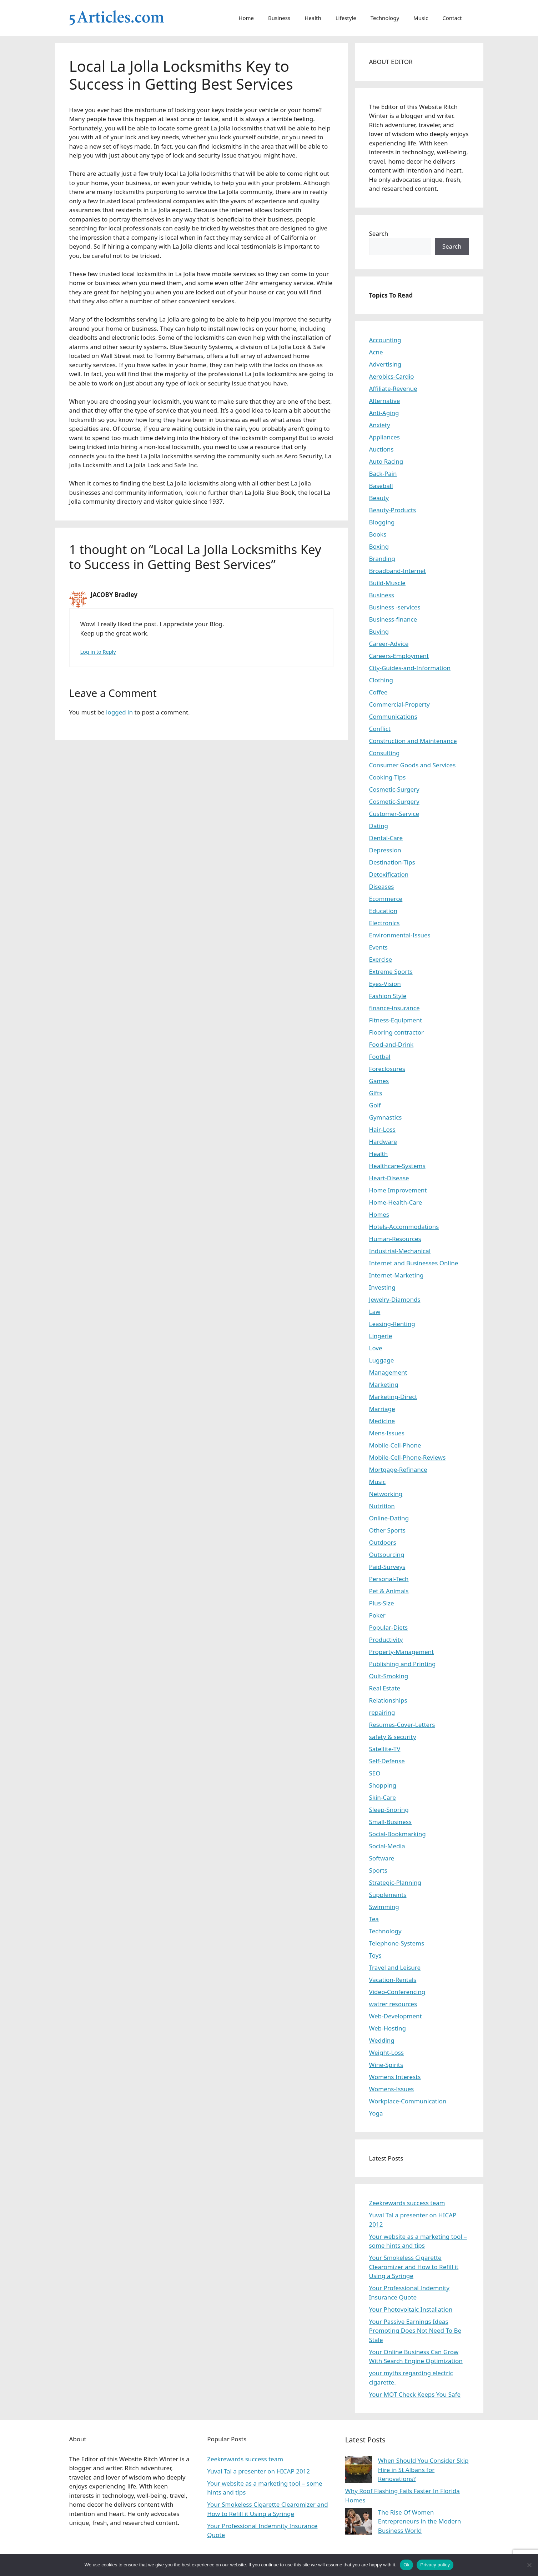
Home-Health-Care (395, 1202)
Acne (376, 352)
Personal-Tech (389, 1579)
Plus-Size (381, 1603)
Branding (382, 558)
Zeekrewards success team (407, 2203)
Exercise (380, 959)
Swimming (384, 1907)
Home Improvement (398, 1190)
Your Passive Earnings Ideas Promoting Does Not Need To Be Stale (415, 2330)
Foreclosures (387, 1069)
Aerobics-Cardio (391, 376)
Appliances (384, 437)
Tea (374, 1919)
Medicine (382, 1421)
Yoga (376, 2113)
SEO (375, 1773)
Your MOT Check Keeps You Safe (415, 2394)
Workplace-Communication (408, 2101)
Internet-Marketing (396, 1275)
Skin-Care (382, 1797)
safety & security (392, 1737)
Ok (406, 2564)
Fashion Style (388, 996)
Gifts (375, 1093)
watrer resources (393, 2004)
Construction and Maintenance (413, 741)
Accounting (385, 340)
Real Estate (385, 1688)
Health (313, 17)
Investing (382, 1287)
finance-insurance (394, 1008)
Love (375, 1348)
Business (279, 17)
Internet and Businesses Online (413, 1263)
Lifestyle (346, 17)
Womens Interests (395, 2077)
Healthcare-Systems (397, 1166)
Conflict (380, 728)
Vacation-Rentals (393, 1979)
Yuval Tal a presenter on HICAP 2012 (258, 2471)
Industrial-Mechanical (400, 1251)
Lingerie (380, 1336)
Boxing (379, 546)
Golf (375, 1105)
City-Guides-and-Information (410, 668)
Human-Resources (395, 1239)
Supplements (388, 1894)
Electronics (384, 923)
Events (378, 947)
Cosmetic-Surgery (394, 789)
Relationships (388, 1700)
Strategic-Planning (395, 1882)
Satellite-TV (385, 1749)
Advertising (385, 364)
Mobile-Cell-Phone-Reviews (407, 1457)
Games (379, 1081)
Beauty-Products (392, 510)
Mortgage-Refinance (398, 1469)
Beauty (379, 498)
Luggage (381, 1360)
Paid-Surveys (387, 1567)
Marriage (382, 1409)
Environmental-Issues (400, 935)
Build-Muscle (387, 583)
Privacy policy (435, 2564)
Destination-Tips (392, 862)
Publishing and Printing (402, 1664)
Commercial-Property (399, 704)
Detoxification (389, 874)
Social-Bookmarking (397, 1834)
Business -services (395, 607)
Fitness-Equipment (395, 1020)
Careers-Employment (399, 656)
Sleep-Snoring (389, 1809)
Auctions (381, 449)
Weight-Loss (386, 2052)
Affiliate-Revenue (393, 388)
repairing (382, 1712)
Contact (452, 17)
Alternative (384, 401)
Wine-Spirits (386, 2065)
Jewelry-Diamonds (395, 1299)
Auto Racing (386, 461)
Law (375, 1311)
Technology (385, 17)
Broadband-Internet (397, 571)
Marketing (383, 1384)
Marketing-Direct (393, 1396)
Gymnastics (385, 1117)
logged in (119, 712)
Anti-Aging (384, 413)
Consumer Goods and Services (412, 765)
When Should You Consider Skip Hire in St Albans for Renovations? (423, 2469)
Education (383, 911)
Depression (385, 850)
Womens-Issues (391, 2089)
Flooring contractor (396, 1032)
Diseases (381, 886)
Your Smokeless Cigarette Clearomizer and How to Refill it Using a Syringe (414, 2266)
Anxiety (379, 425)
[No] (529, 2564)
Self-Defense (387, 1761)
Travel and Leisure (395, 1967)
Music (420, 17)
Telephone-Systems (396, 1943)
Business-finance (393, 619)
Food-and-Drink (391, 1044)
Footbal (380, 1056)
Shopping (382, 1785)
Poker (377, 1615)
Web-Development (395, 2016)
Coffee (378, 692)
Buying (379, 631)
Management (388, 1372)
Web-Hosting (387, 2028)
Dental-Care (386, 838)
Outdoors (382, 1542)
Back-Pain (383, 473)
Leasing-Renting (392, 1324)
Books (378, 534)
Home (246, 17)
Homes (379, 1214)
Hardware (383, 1141)
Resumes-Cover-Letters (402, 1724)
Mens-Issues (386, 1433)
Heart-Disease (389, 1178)
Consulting (384, 753)
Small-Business (390, 1822)
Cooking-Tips (387, 777)
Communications (393, 716)
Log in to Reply (98, 651)
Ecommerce (386, 899)
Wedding (381, 2040)
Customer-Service (394, 813)
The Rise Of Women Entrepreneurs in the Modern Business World (419, 2521)
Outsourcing (386, 1554)
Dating (378, 826)
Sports (378, 1870)
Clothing (381, 680)
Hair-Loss (382, 1129)
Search (378, 233)
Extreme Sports (391, 971)
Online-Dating (389, 1518)
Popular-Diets (388, 1627)
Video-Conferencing (397, 1992)
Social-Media (387, 1846)
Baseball (381, 486)
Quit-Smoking (388, 1676)
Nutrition (382, 1506)
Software (381, 1858)
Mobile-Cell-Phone (395, 1445)
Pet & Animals (389, 1591)
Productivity (386, 1639)
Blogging (382, 522)
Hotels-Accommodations (404, 1226)
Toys (375, 1955)
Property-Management (401, 1652)
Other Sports (387, 1530)
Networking (386, 1494)
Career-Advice (389, 643)
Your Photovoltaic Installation (411, 2309)
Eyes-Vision (385, 984)
